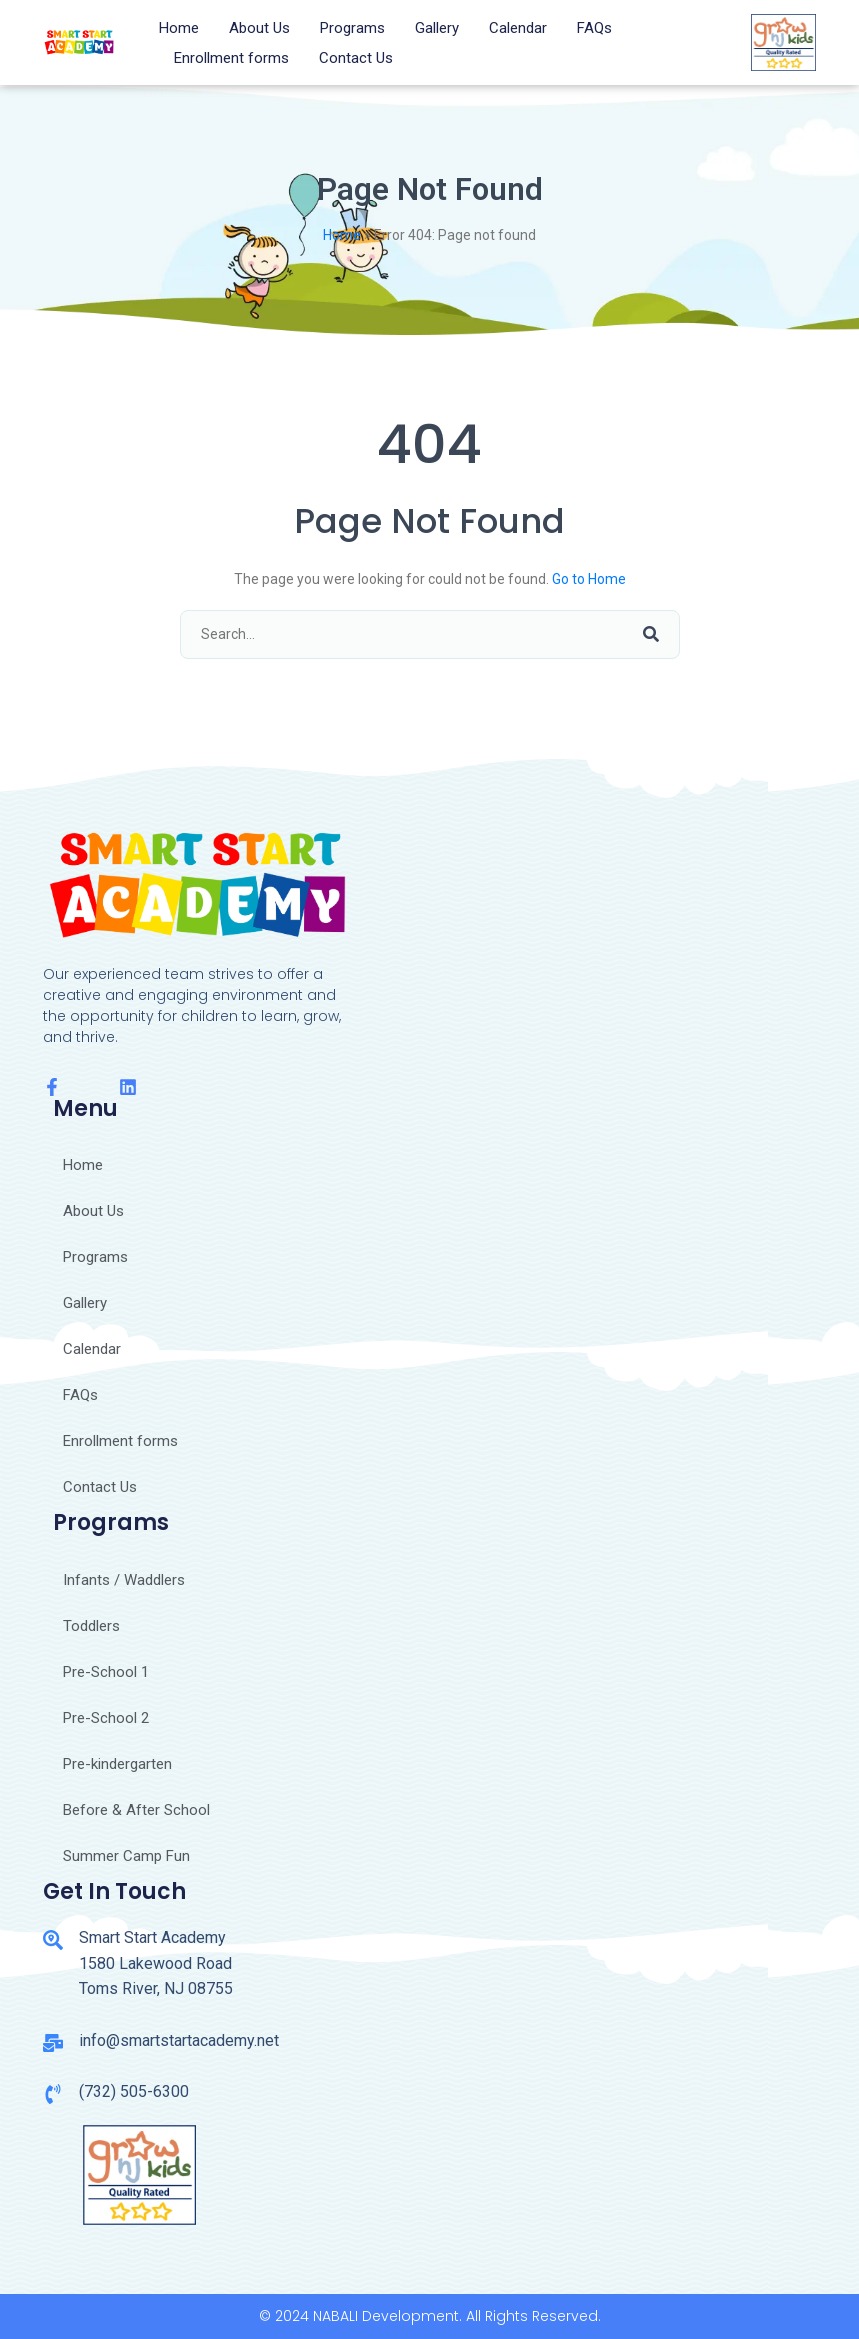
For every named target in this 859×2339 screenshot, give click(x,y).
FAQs (594, 28)
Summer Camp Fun (126, 1856)
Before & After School (136, 1810)
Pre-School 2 (106, 1718)
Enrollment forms (231, 58)
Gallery (437, 28)
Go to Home (589, 579)
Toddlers (91, 1626)
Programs (352, 28)
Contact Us (356, 58)
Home (179, 28)
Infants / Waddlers (124, 1580)
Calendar (518, 28)
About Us (259, 28)
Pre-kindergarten (117, 1764)
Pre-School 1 (106, 1672)
